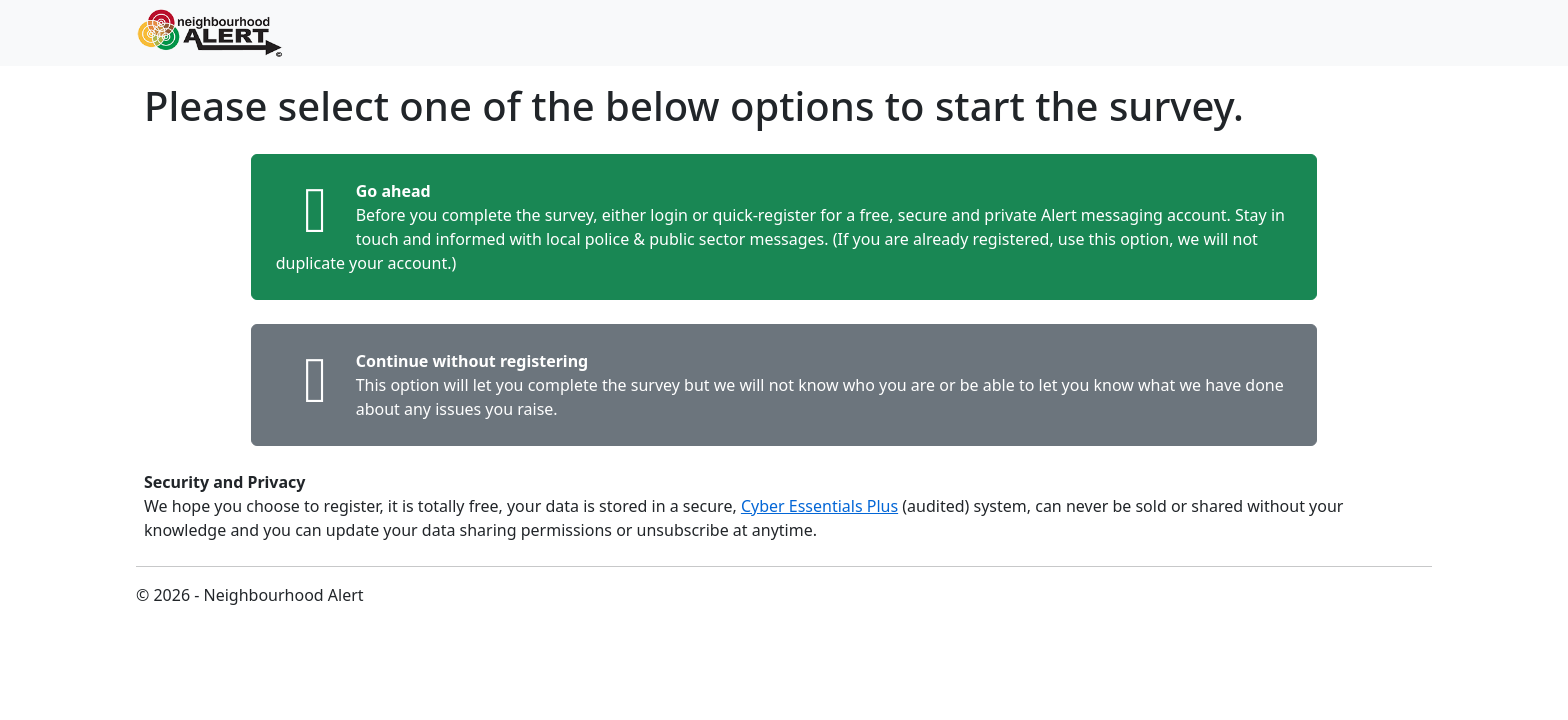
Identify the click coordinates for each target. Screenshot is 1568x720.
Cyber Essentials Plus (819, 506)
